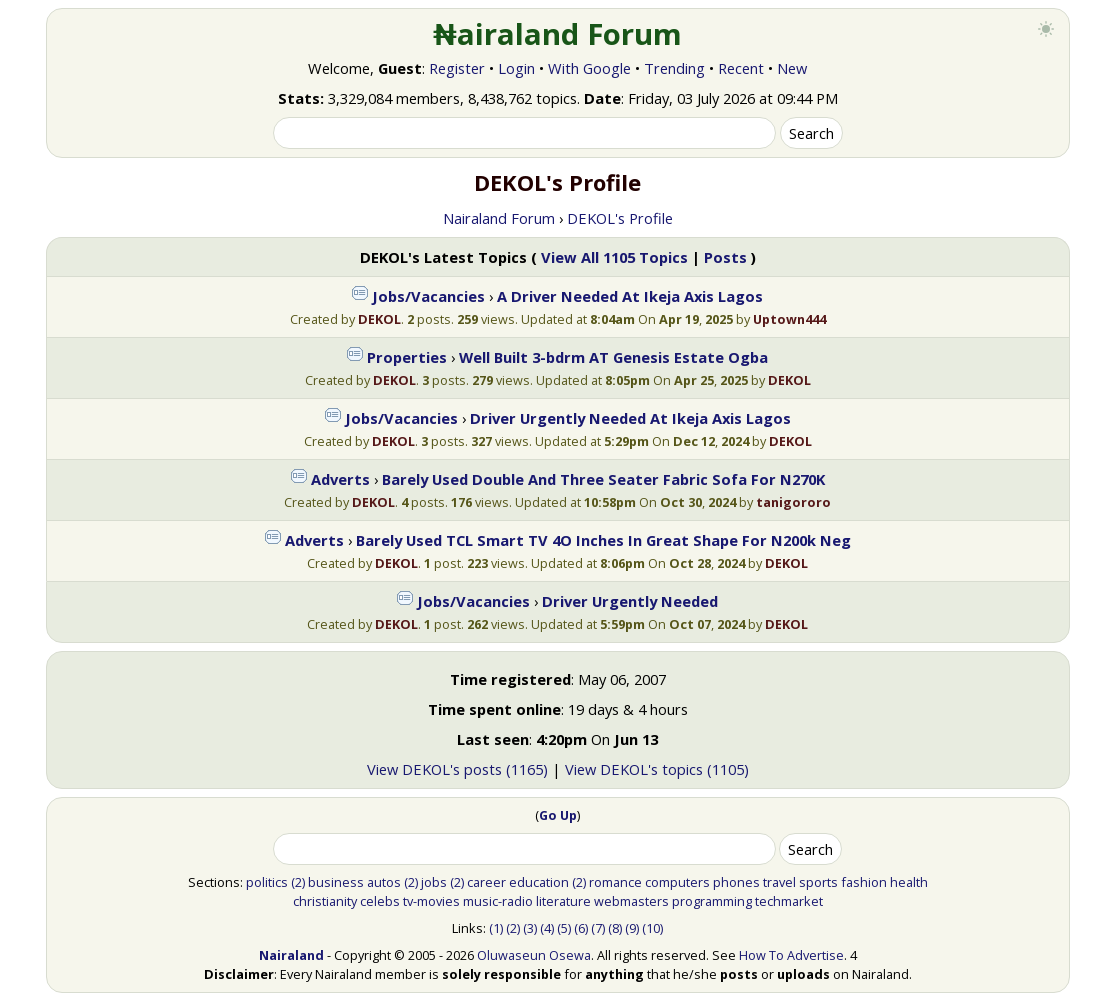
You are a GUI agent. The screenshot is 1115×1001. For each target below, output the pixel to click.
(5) (564, 928)
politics (267, 882)
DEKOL (379, 319)
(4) (547, 928)
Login (516, 68)
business (336, 882)
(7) (598, 928)
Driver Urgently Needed (630, 601)
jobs (434, 882)
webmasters (631, 901)
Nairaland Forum (499, 218)
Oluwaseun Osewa (534, 955)
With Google (589, 68)
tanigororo (793, 502)
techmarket (789, 901)
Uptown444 (789, 319)
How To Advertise (791, 955)
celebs (380, 901)
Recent (741, 68)
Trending (674, 68)
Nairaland (291, 955)
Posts (725, 257)
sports (818, 882)
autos (384, 882)
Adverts (340, 479)
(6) (581, 928)
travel (779, 882)
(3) (530, 928)
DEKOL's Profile (620, 218)
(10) (652, 928)
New (792, 68)
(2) (298, 882)
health (909, 882)
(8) (615, 928)
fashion (864, 882)
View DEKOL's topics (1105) (657, 769)
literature (563, 901)
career (486, 882)
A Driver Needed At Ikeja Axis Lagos (630, 296)
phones (736, 882)
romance (615, 882)
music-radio (498, 901)
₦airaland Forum (557, 34)
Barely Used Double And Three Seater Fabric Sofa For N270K (603, 479)
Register (457, 68)
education (539, 882)
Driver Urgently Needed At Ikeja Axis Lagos (630, 418)
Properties (407, 357)
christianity (325, 901)
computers (677, 882)
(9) (632, 928)
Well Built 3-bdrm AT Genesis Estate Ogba (613, 357)
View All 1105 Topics (614, 257)
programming (712, 901)
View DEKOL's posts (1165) (457, 769)
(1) (496, 928)
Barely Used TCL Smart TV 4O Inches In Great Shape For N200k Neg (603, 540)
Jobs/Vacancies (428, 296)
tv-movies (431, 901)
